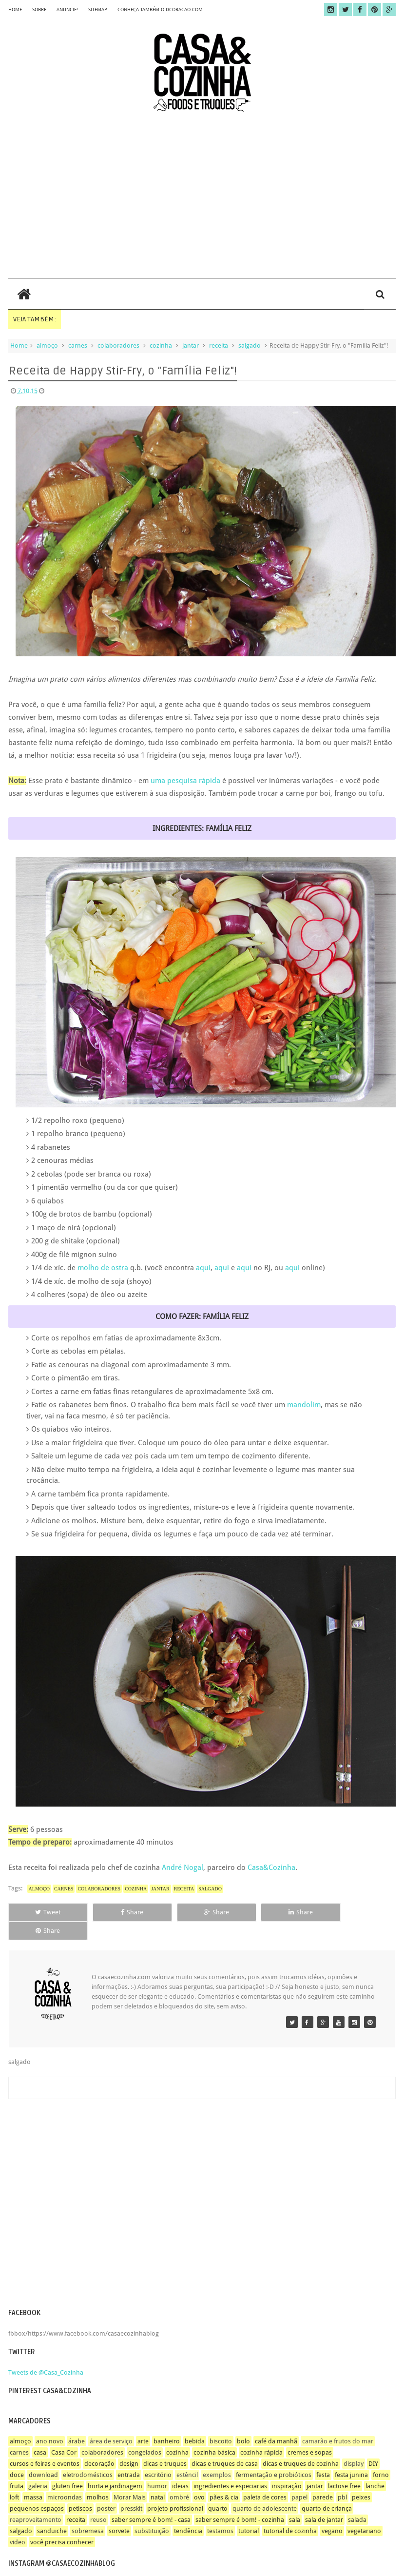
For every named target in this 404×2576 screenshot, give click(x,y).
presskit (131, 2490)
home (15, 9)
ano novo (49, 2422)
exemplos (217, 2456)
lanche (375, 2467)
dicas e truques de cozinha (301, 2445)
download (43, 2456)
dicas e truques (165, 2445)
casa (40, 2434)
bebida (195, 2422)
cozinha (161, 345)
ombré (179, 2478)
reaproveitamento (35, 2501)
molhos (98, 2478)
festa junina (351, 2456)
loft (14, 2478)
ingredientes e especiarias (230, 2467)
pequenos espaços (37, 2490)
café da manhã (276, 2422)
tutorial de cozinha (290, 2512)
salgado (249, 345)
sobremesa (88, 2512)
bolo (243, 2422)
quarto (218, 2490)
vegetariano (364, 2512)
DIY (373, 2445)
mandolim (304, 1404)
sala (294, 2501)
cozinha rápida (261, 2434)
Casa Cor (64, 2434)
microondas (64, 2478)
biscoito (221, 2422)
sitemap (97, 9)
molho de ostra (102, 1267)
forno (381, 2456)
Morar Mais (130, 2478)
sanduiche (52, 2512)
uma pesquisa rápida (185, 780)
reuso (98, 2501)
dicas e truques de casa (225, 2445)
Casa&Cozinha (271, 1867)
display (354, 2445)
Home (19, 345)
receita (218, 345)
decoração (99, 2445)
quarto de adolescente (264, 2490)
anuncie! (67, 9)
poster (106, 2490)
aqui (203, 1267)
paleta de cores (265, 2478)
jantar (190, 345)
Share (123, 1912)
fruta (16, 2467)
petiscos (80, 2490)
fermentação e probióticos (273, 2456)
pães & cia (224, 2478)
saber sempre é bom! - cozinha (239, 2501)
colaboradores (118, 345)
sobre (39, 9)
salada (357, 2501)
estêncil (187, 2456)
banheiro (167, 2422)
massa (33, 2478)
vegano (332, 2512)
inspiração (287, 2467)
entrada (128, 2456)
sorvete (119, 2512)
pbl (342, 2478)
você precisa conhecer (62, 2523)
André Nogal (182, 1867)
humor (157, 2467)
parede (322, 2478)
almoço (47, 345)
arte (143, 2422)
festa (323, 2456)
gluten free (67, 2467)
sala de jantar (324, 2501)
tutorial (248, 2512)
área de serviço (111, 2422)
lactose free (344, 2467)
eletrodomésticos (88, 2456)
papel (299, 2478)
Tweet (45, 1912)
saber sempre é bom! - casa (151, 2501)
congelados (144, 2434)
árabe (76, 2422)
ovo (199, 2478)
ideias (180, 2467)
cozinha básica (214, 2434)
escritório (158, 2456)
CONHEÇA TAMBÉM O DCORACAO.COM (160, 9)
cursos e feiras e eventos (44, 2445)
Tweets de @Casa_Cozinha (45, 2354)
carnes (77, 345)
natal (158, 2478)
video (17, 2523)
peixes (361, 2478)
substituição (152, 2512)
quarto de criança (327, 2490)
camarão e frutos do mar (337, 2422)
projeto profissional (175, 2490)
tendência (188, 2512)
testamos (220, 2512)
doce (17, 2456)
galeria (37, 2467)
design (128, 2445)
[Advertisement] (202, 195)
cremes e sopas (310, 2434)
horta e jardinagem (115, 2467)
